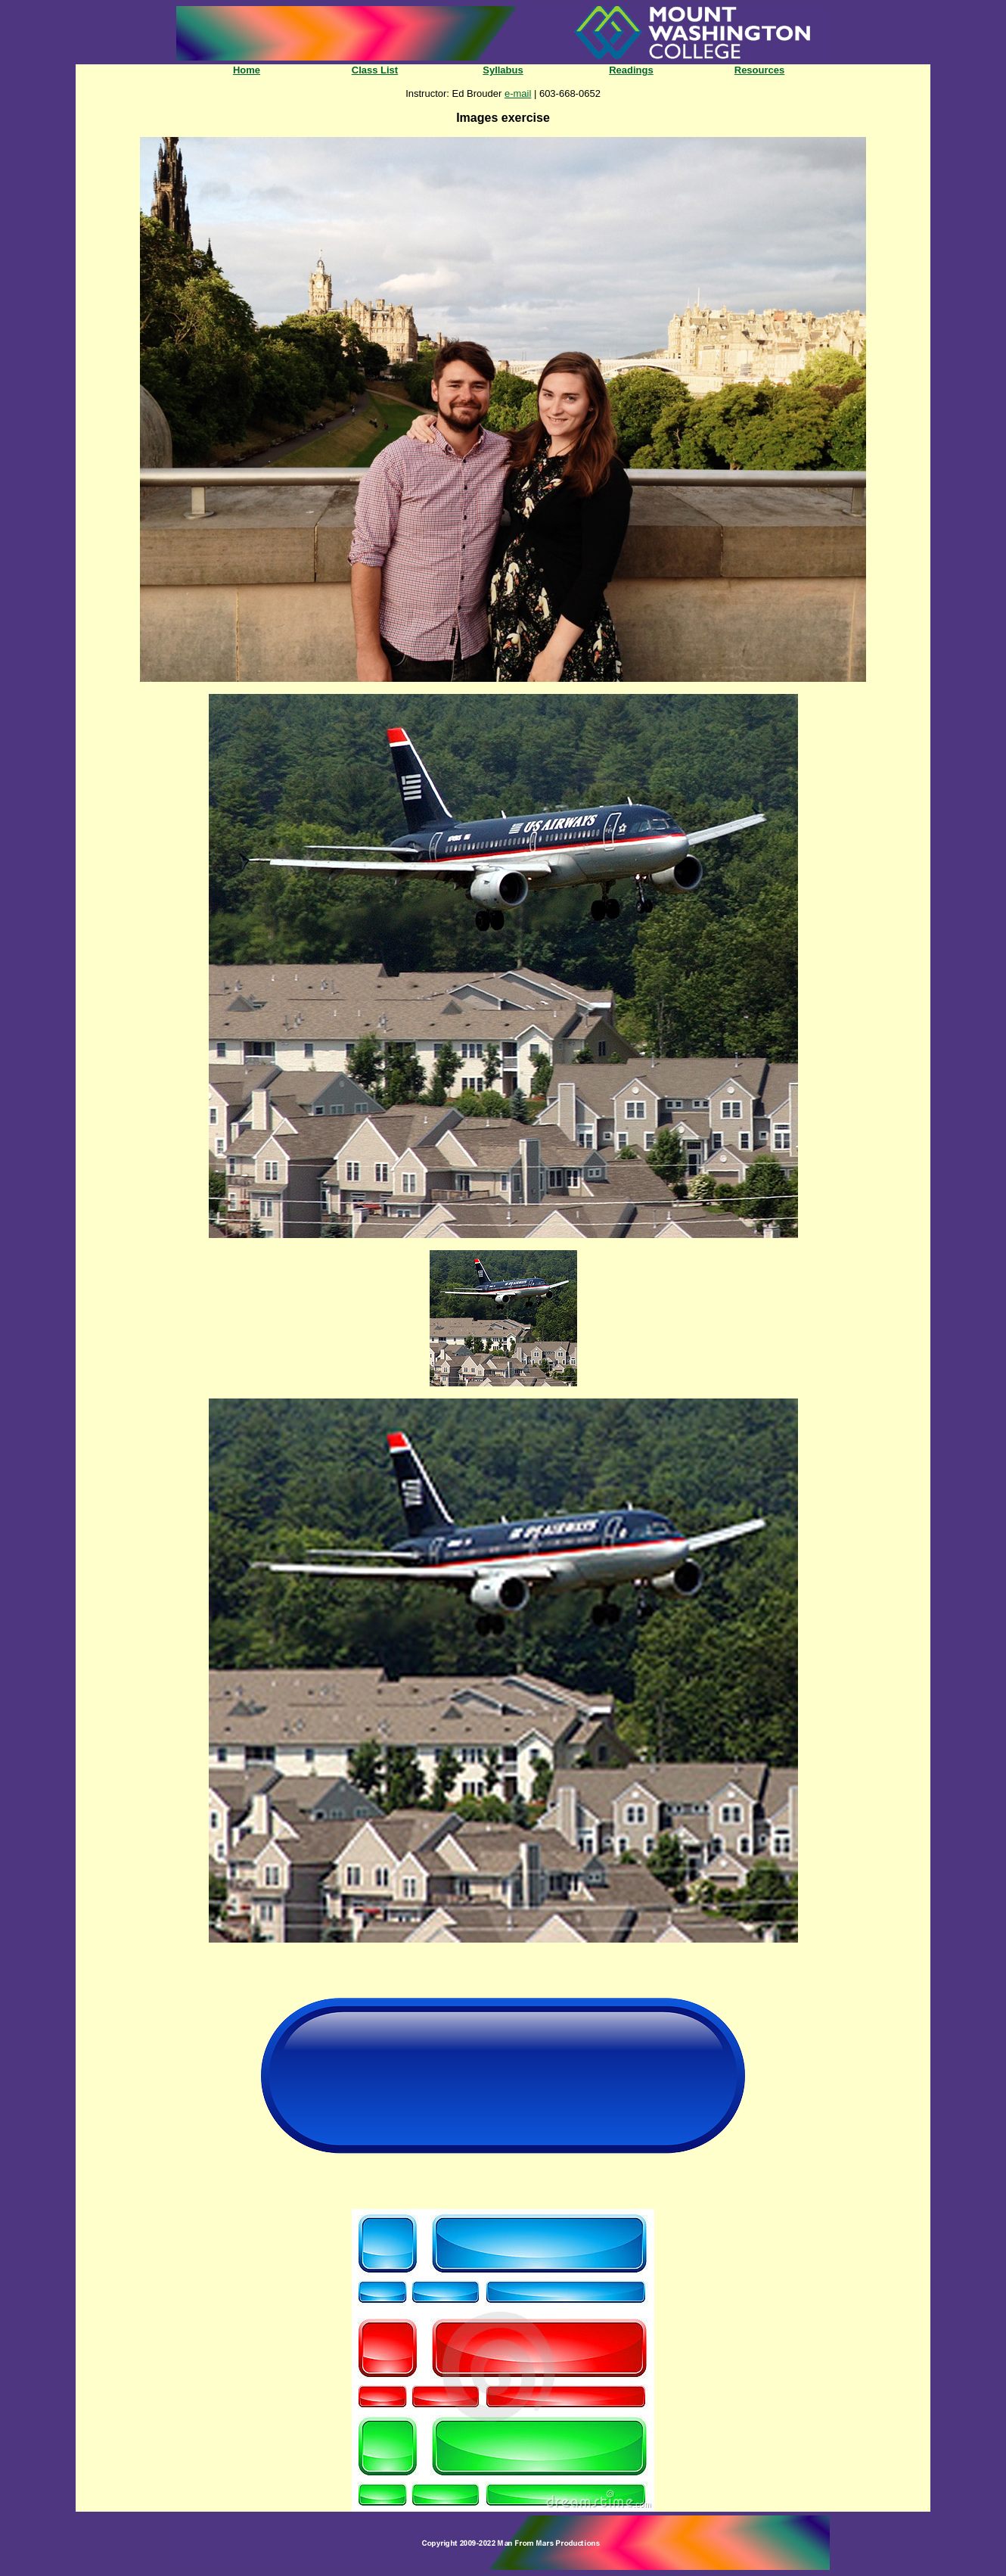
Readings (631, 70)
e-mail (518, 93)
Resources (759, 70)
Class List (375, 70)
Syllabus (503, 70)
